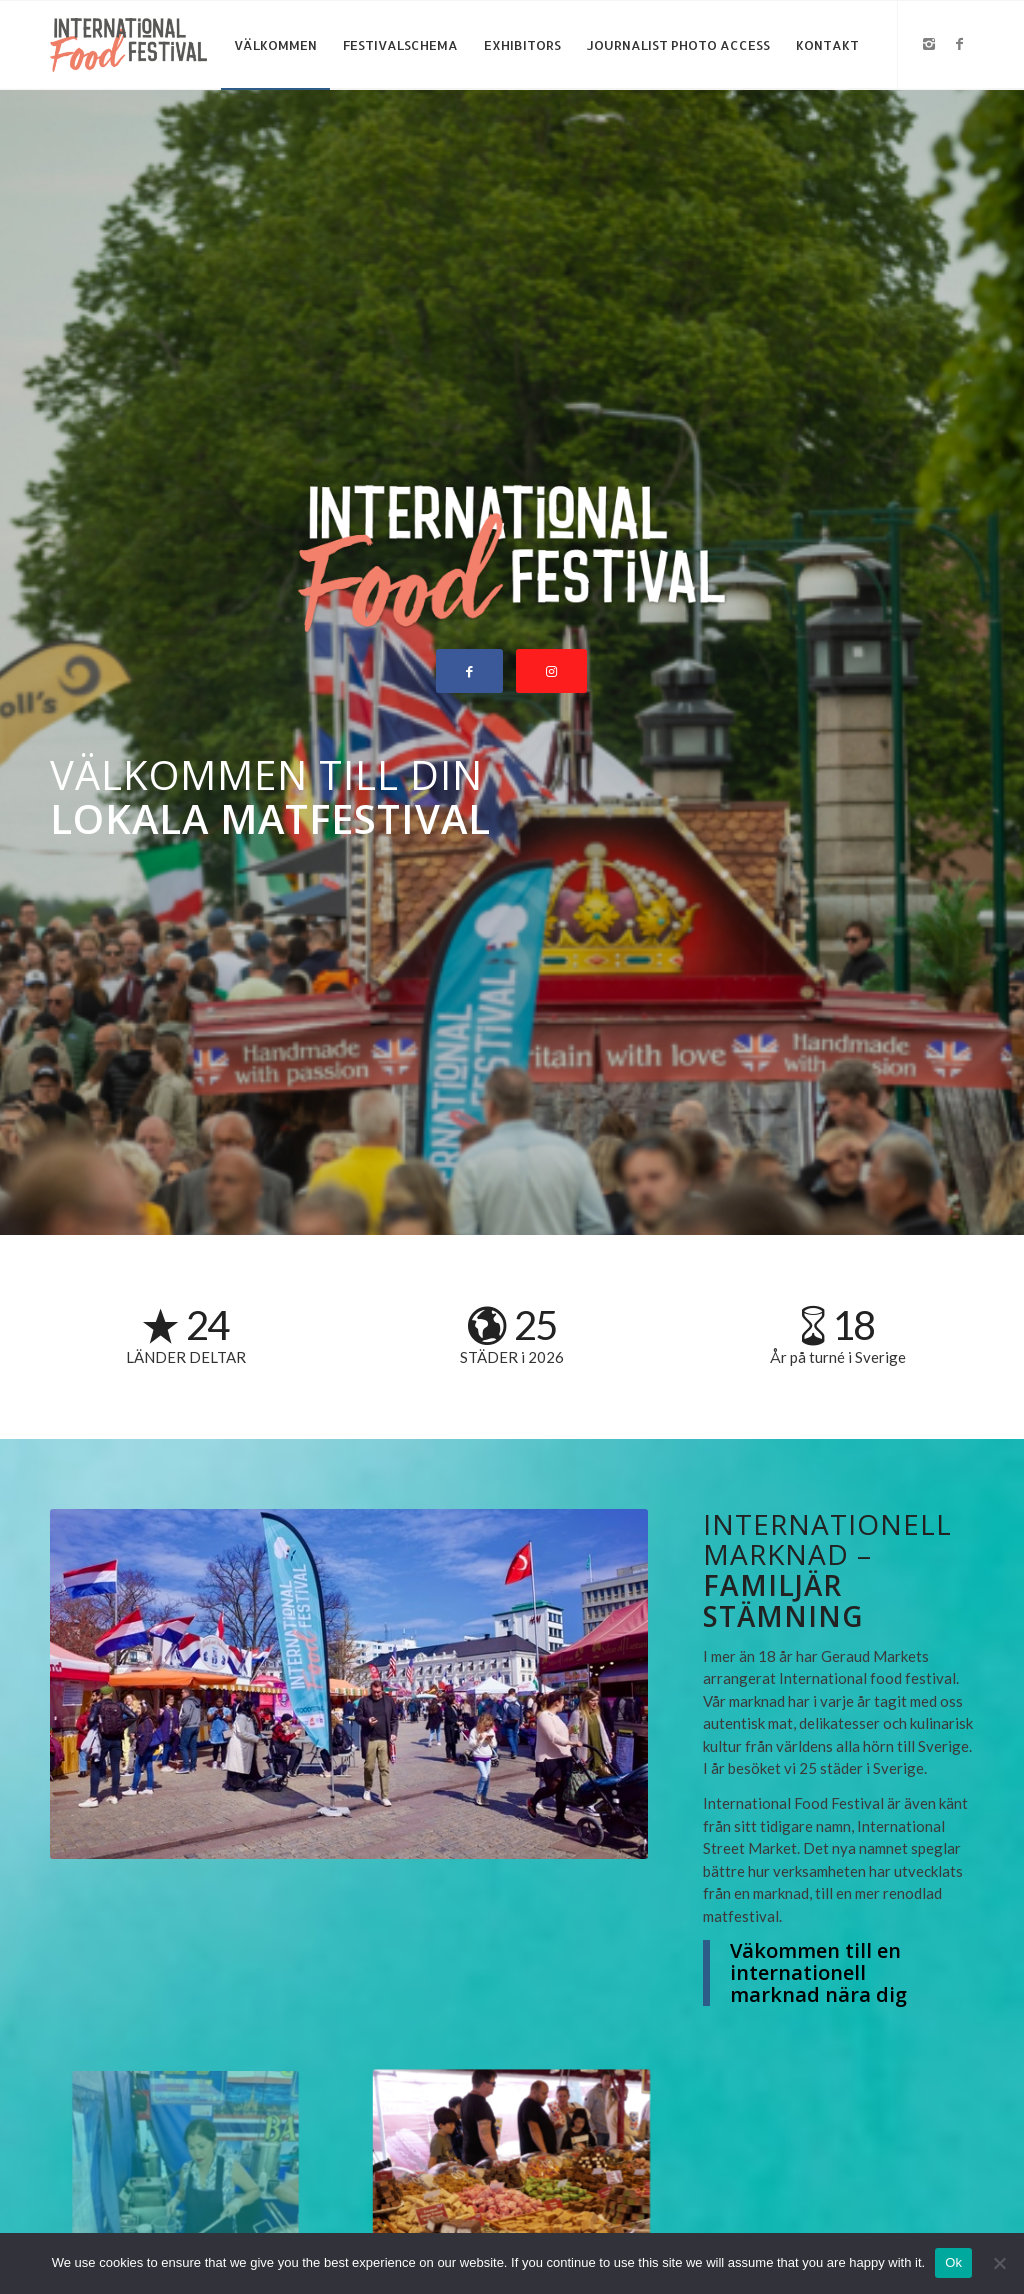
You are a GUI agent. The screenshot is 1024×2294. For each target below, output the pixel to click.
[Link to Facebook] (959, 44)
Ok (953, 2262)
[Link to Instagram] (929, 44)
